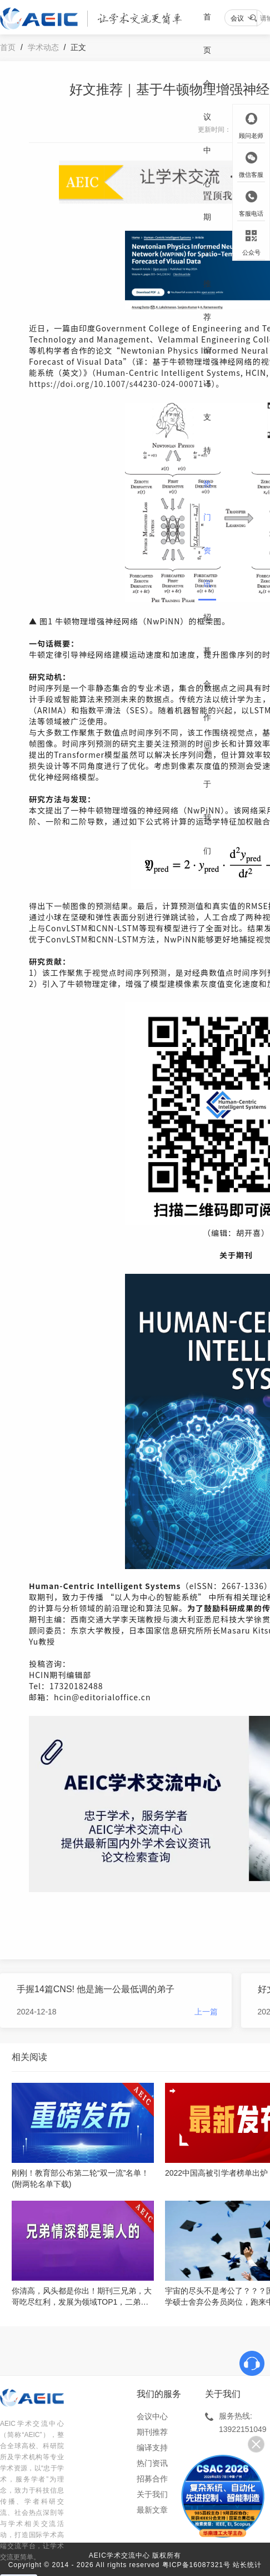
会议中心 (207, 133)
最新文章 (152, 2509)
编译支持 (207, 400)
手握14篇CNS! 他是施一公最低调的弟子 (95, 1989)
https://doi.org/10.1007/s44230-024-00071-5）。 (126, 383)
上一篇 (206, 2011)
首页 (207, 33)
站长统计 (247, 2565)
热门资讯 (207, 533)
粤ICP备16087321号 (196, 2565)
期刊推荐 (207, 266)
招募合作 (207, 667)
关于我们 (207, 800)
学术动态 (43, 47)
